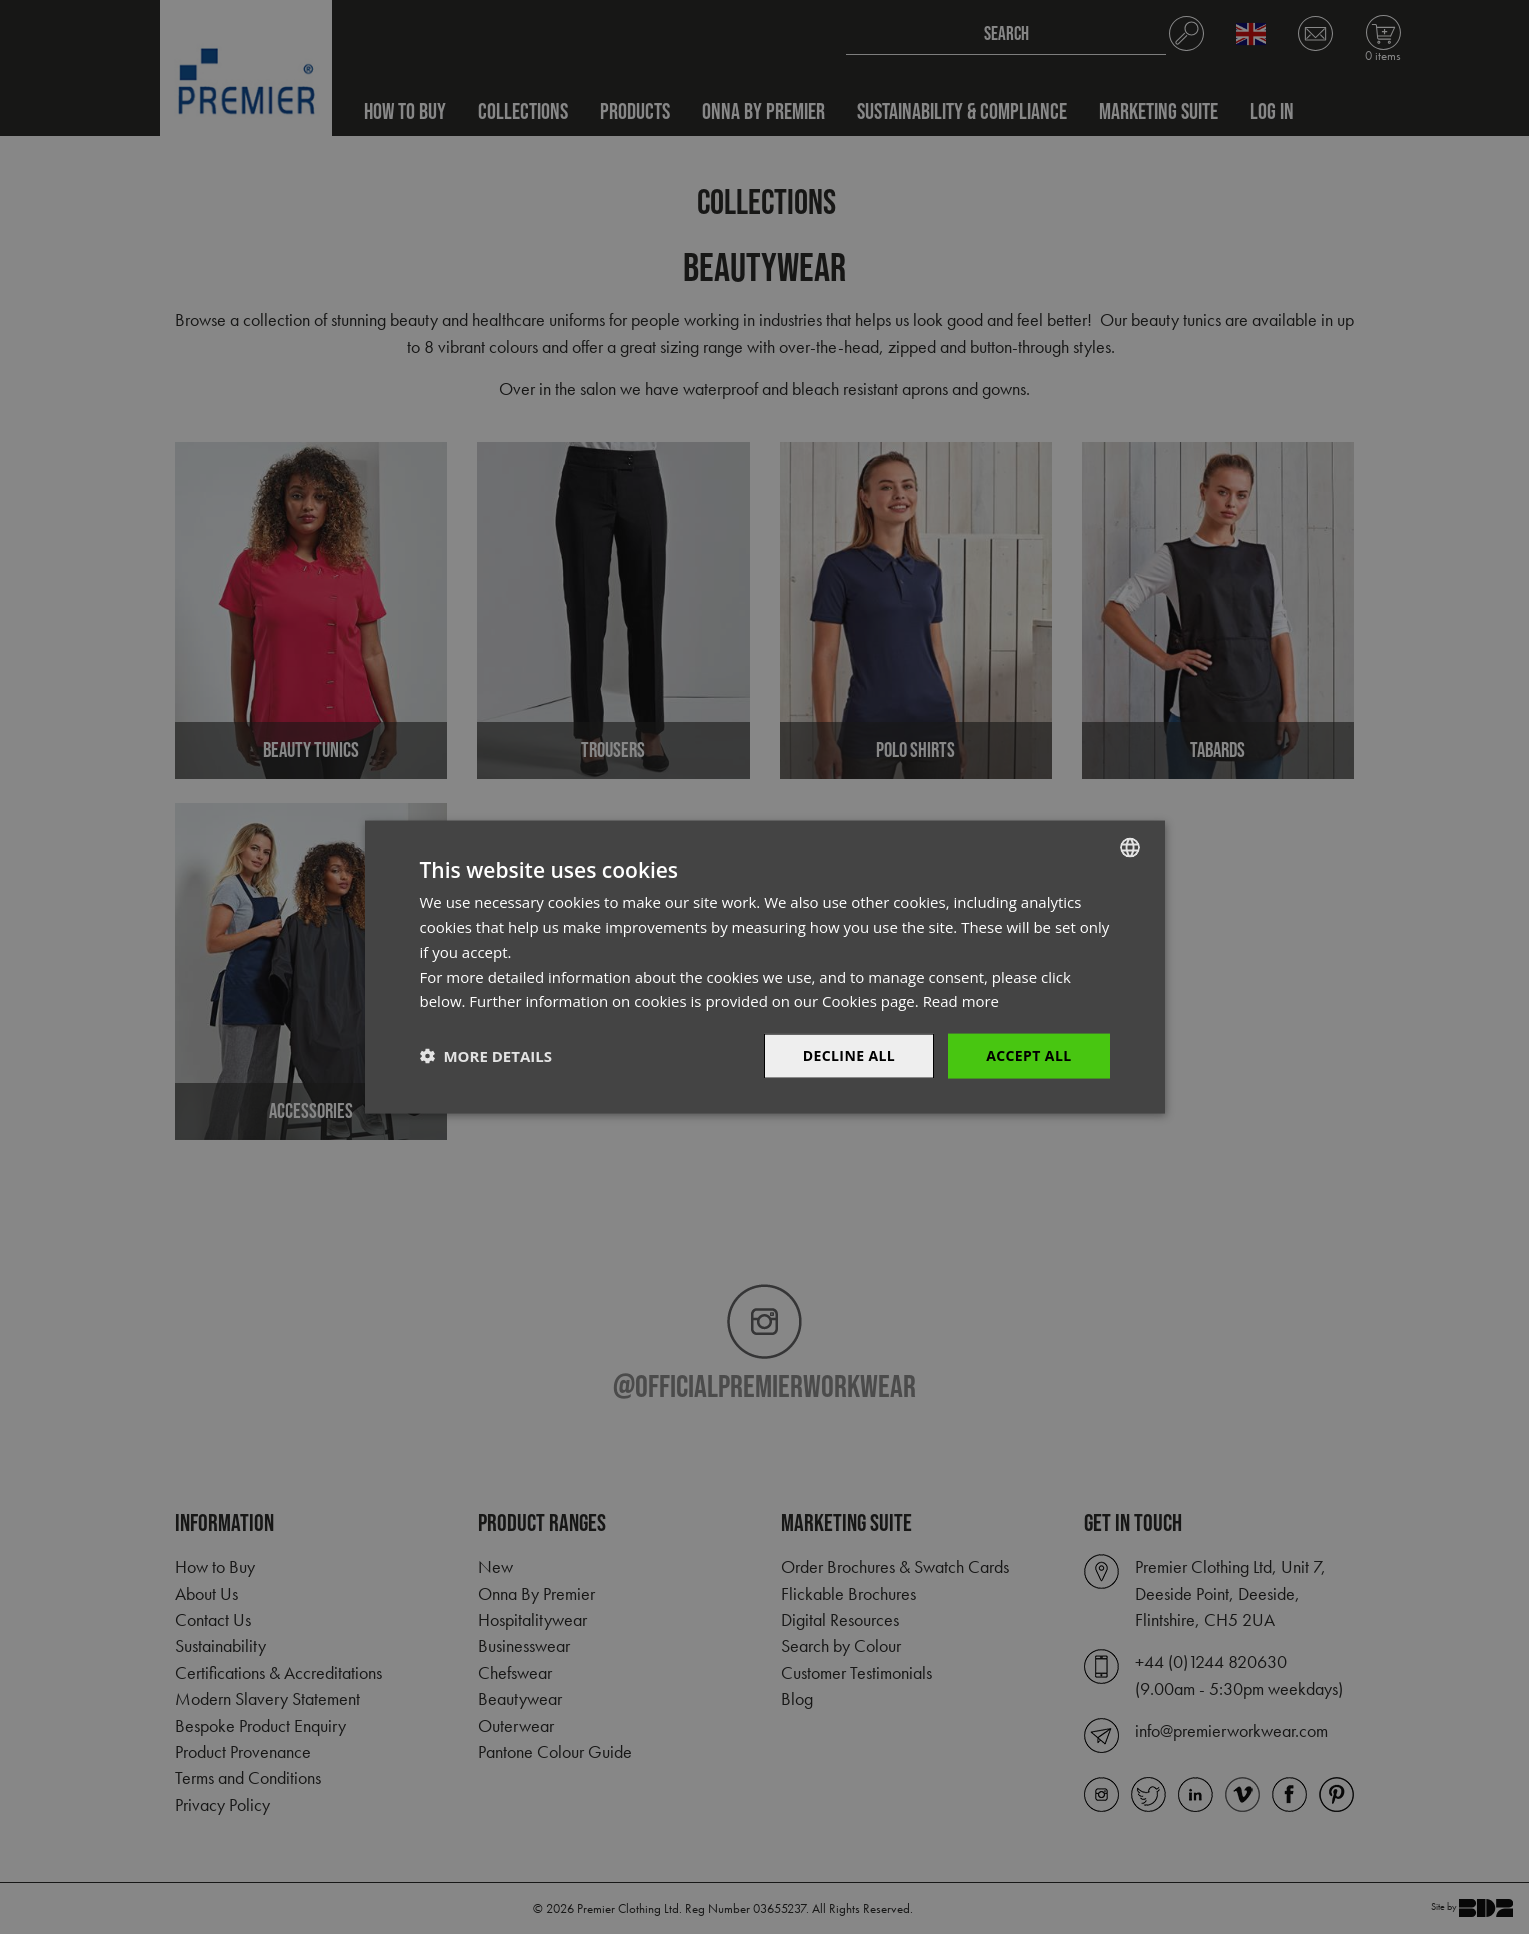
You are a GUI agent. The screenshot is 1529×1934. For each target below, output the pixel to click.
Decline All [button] (849, 1055)
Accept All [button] (1028, 1055)
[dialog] (764, 967)
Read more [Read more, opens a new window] (961, 1001)
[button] (486, 1056)
